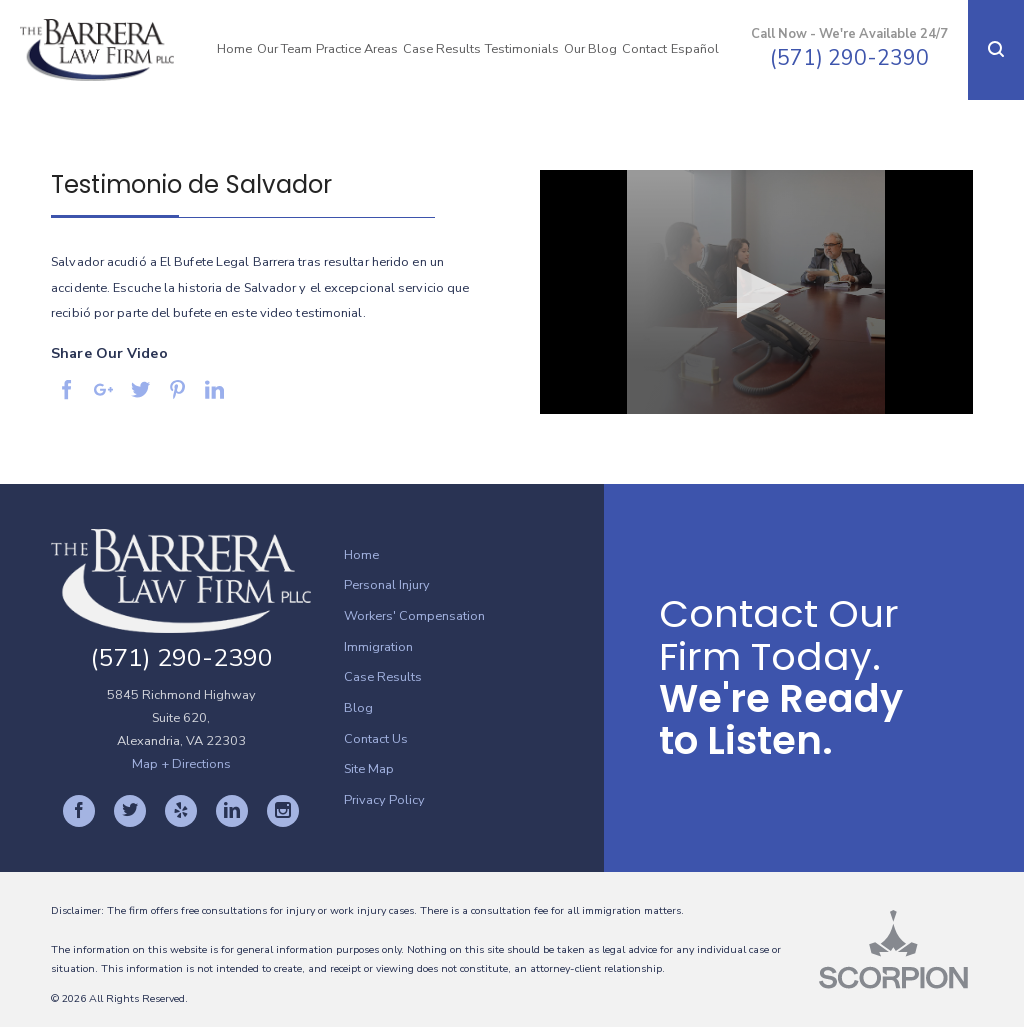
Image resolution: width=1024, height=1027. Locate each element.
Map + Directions (181, 764)
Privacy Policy (384, 800)
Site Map (369, 769)
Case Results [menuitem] (442, 49)
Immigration (378, 647)
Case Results (383, 677)
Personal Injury (387, 585)
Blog (358, 708)
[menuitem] (474, 555)
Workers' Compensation (414, 616)
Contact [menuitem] (644, 49)
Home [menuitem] (234, 49)
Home (361, 555)
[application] (756, 292)
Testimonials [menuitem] (522, 49)
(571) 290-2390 (849, 58)
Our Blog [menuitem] (590, 49)
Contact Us (376, 739)
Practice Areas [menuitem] (357, 49)
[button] (996, 50)
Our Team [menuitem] (284, 49)
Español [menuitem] (695, 49)
